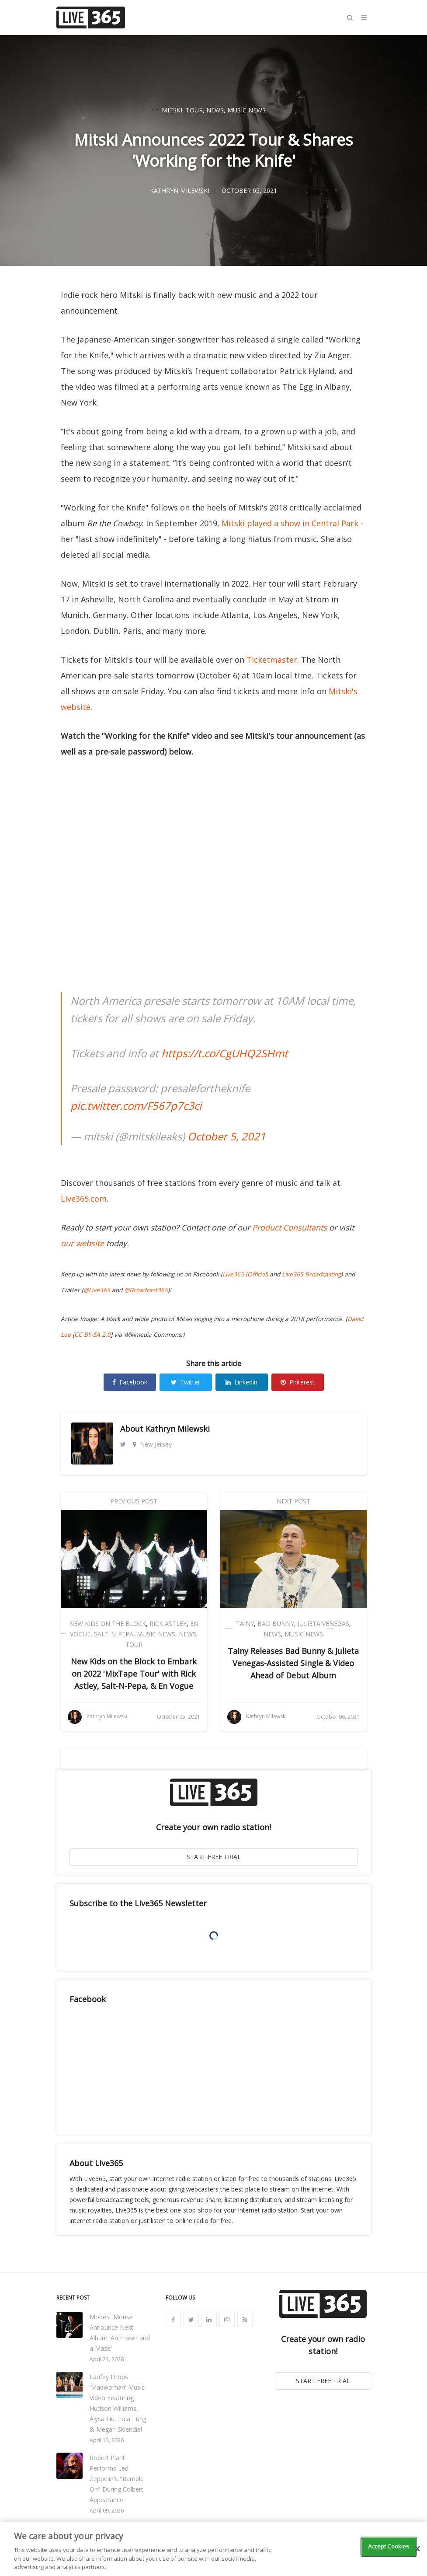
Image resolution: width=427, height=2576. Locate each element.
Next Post (293, 1501)
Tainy (245, 1623)
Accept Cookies (388, 2546)
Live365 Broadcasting (311, 1274)
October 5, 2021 (226, 1136)
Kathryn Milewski (178, 1428)
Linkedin (241, 1382)
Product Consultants (289, 1227)
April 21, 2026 (107, 2359)
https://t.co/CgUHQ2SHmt (224, 1053)
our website (82, 1243)
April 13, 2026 (107, 2440)
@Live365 (96, 1290)
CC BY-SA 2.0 (92, 1335)
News (215, 110)
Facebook (129, 1382)
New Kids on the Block (107, 1623)
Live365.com (84, 1198)
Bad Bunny (275, 1623)
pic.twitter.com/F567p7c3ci (135, 1105)
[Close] (417, 2549)
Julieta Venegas (323, 1623)
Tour (194, 110)
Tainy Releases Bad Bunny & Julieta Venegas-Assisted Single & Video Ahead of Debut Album (293, 1663)
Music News (246, 110)
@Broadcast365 (146, 1290)
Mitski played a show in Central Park (290, 523)
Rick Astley (168, 1623)
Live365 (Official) (245, 1274)
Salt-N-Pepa (113, 1634)
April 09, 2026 (107, 2510)
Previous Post (133, 1501)
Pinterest (298, 1382)
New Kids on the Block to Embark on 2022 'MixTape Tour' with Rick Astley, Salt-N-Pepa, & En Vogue (134, 1673)
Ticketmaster (271, 659)
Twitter (185, 1382)
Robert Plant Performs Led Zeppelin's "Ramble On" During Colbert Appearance (117, 2479)
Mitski (172, 110)
